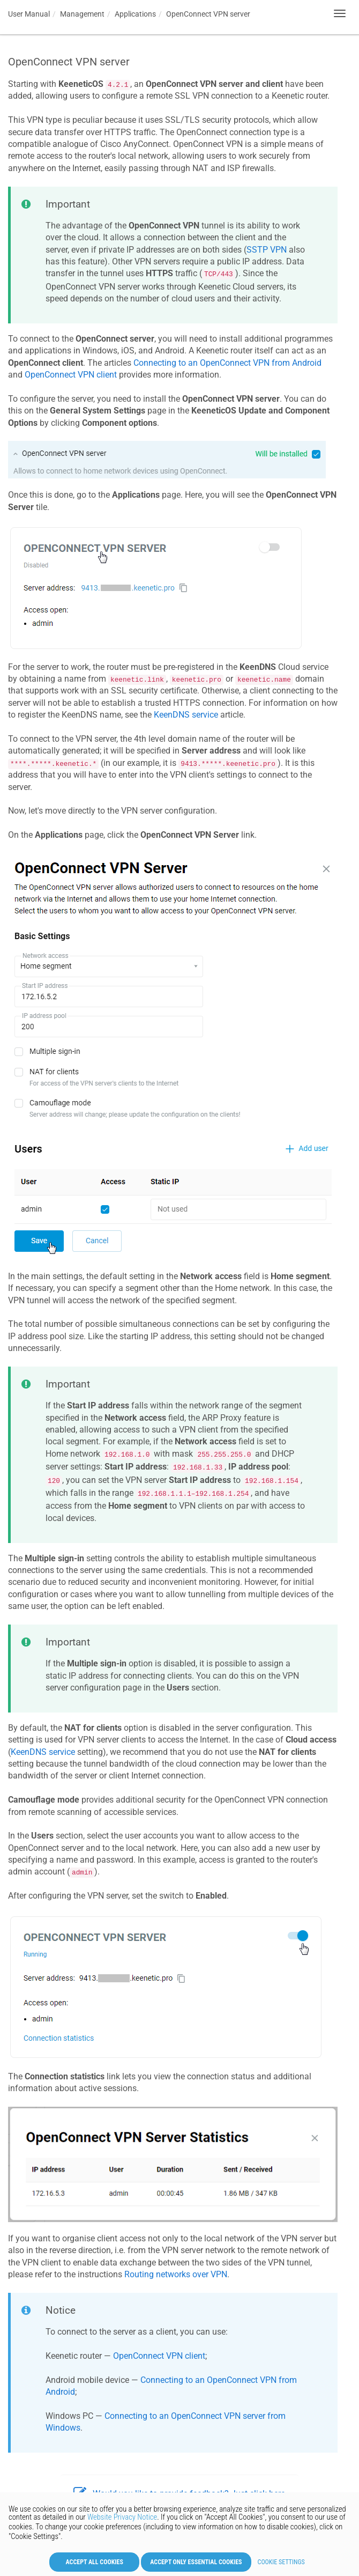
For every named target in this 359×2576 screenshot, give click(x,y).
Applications (135, 14)
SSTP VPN (266, 250)
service (43, 1752)
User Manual (29, 14)
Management (82, 14)
